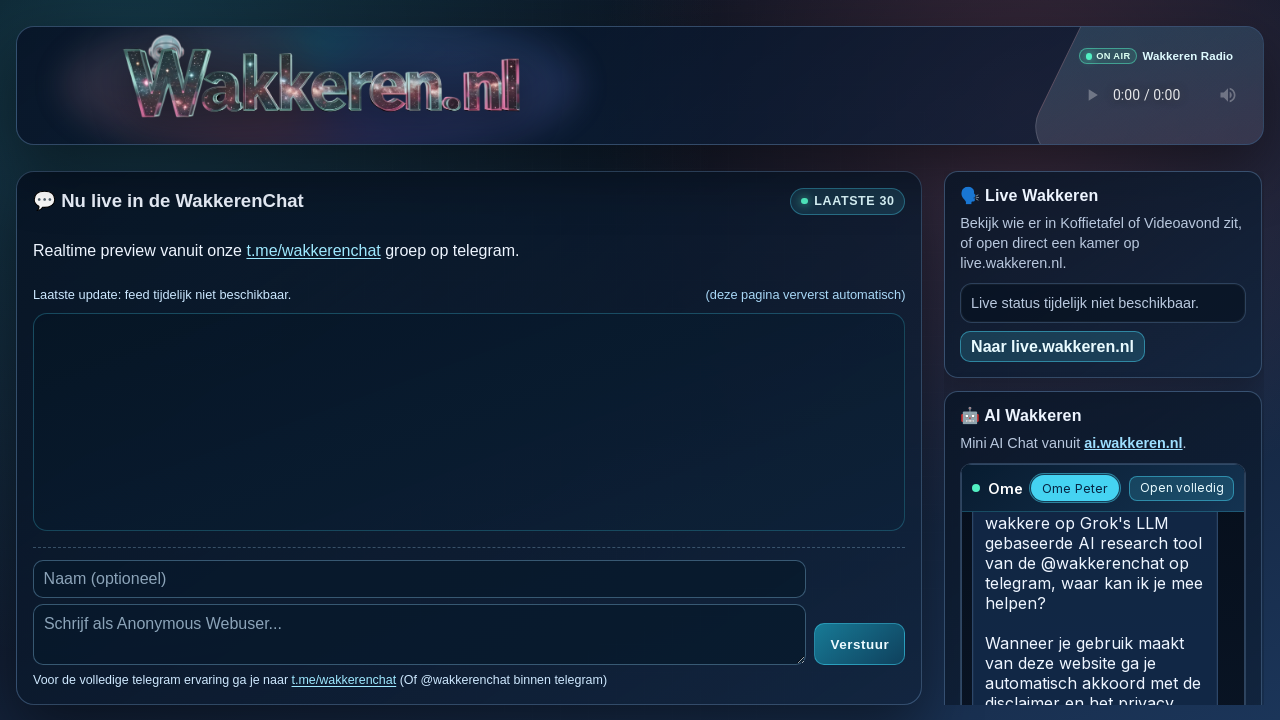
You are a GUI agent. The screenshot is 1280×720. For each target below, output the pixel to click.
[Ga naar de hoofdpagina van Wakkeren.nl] (322, 85)
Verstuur (859, 644)
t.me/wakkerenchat (313, 249)
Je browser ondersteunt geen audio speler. (1156, 95)
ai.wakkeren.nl (1133, 442)
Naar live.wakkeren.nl (1052, 345)
